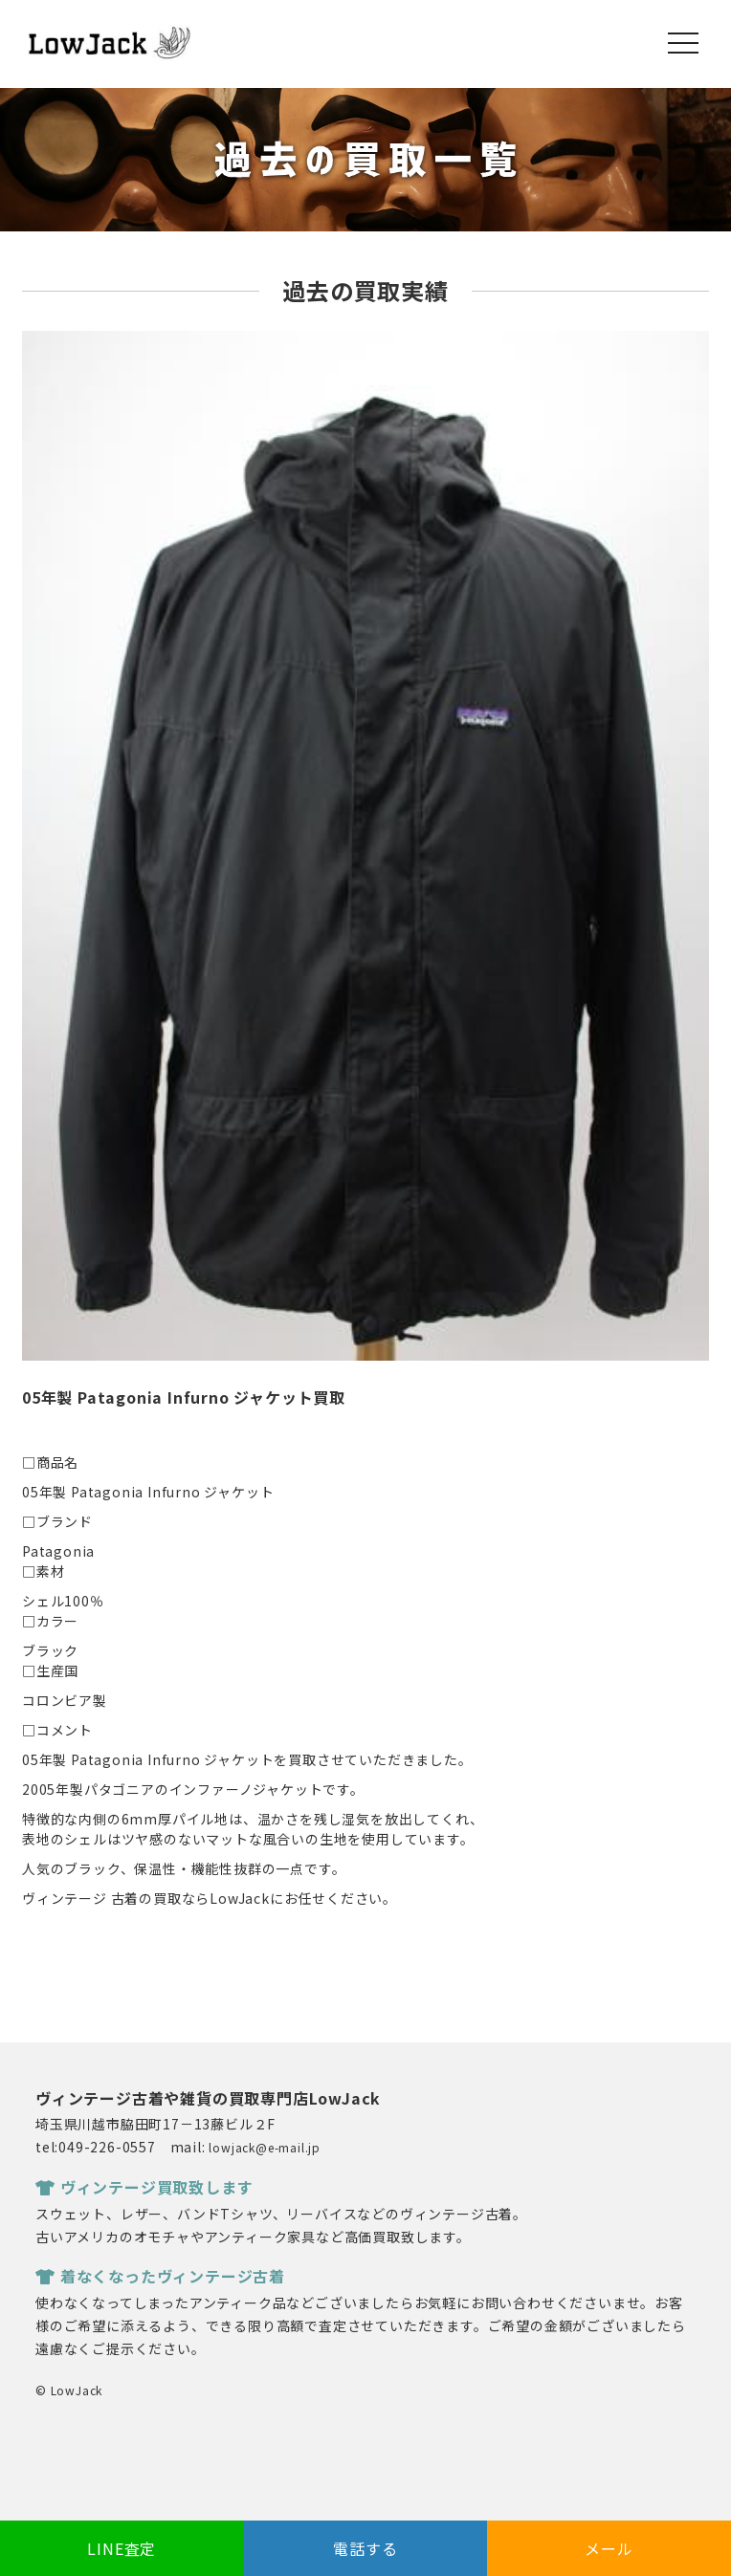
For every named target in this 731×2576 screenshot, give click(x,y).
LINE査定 (121, 2548)
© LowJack (68, 2390)
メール (608, 2548)
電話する (365, 2548)
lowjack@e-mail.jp (265, 2147)
